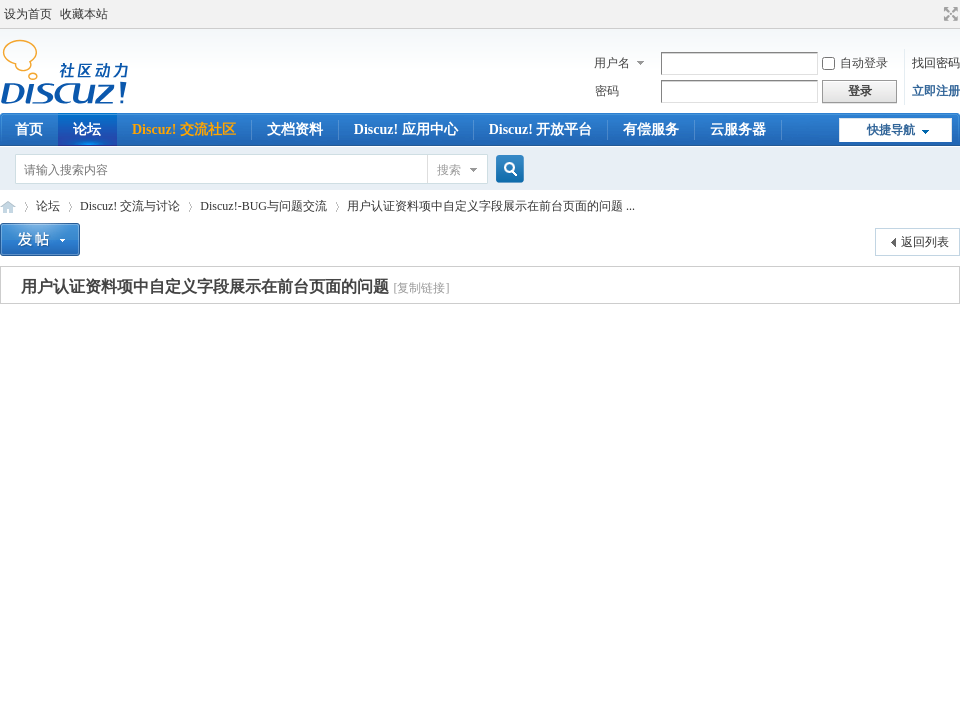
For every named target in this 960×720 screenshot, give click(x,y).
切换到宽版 (948, 14)
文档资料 (295, 129)
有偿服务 (651, 129)
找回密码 (936, 63)
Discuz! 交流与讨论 (130, 206)
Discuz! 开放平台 (541, 129)
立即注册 (936, 91)
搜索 (449, 170)
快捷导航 (891, 130)
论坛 (87, 129)
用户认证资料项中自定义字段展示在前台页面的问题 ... (491, 206)
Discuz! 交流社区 (184, 129)
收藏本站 (84, 14)
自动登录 (855, 63)
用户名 (612, 63)
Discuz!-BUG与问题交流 (263, 206)
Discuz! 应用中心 (406, 129)
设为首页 (28, 14)
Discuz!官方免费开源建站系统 (8, 206)
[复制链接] (421, 288)
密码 (607, 91)
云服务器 (738, 129)
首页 (29, 129)
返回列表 (925, 242)
